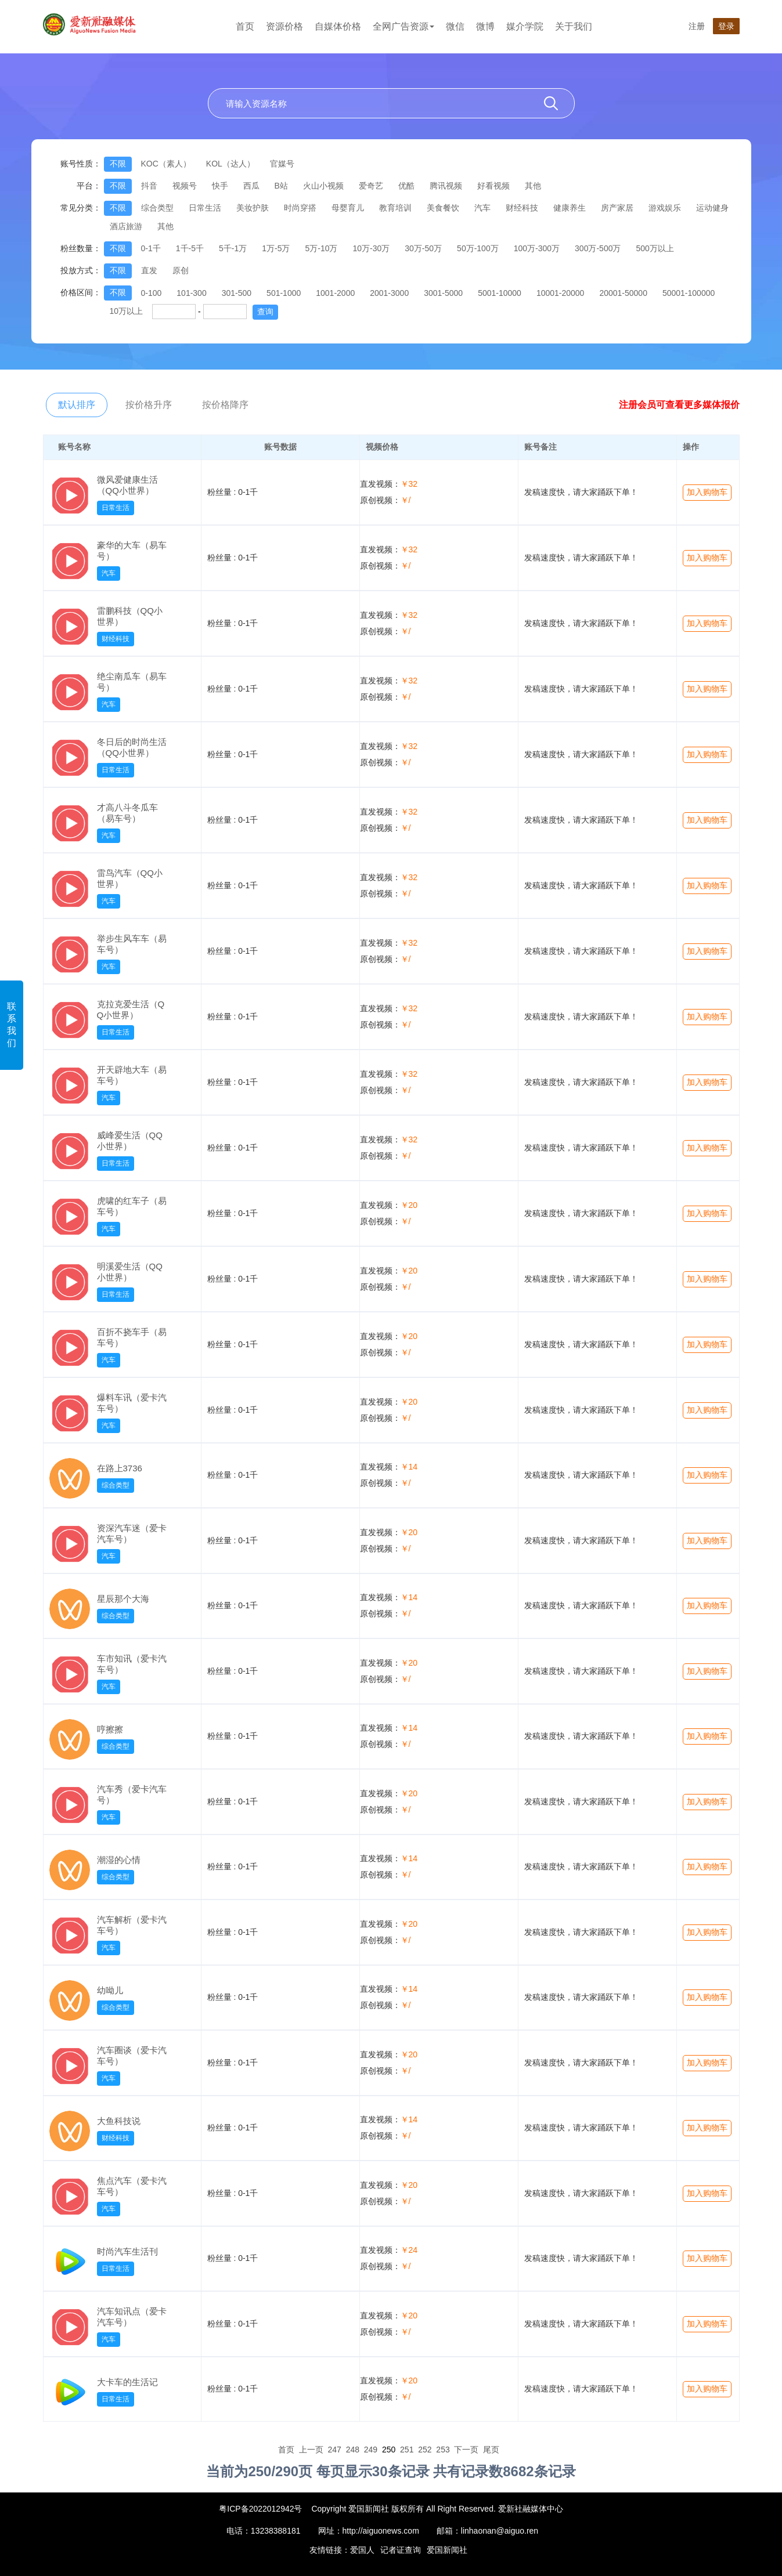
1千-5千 (190, 248)
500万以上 (654, 248)
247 (334, 2449)
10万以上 (126, 311)
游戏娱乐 (664, 207)
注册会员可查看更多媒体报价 (679, 405)
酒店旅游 (126, 226)
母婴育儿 (347, 207)
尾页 (491, 2449)
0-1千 (151, 248)
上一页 (311, 2449)
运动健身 (712, 207)
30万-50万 (423, 248)
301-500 (236, 293)
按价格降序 (225, 405)
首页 (245, 26)
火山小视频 (323, 185)
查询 (265, 311)
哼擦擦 (110, 1729)
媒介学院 (524, 26)
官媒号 (282, 163)
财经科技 (522, 207)
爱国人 (362, 2550)
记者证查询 (400, 2550)
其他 (533, 185)
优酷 (406, 185)
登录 (726, 26)
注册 (697, 26)
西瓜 (251, 185)
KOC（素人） (166, 163)
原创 (180, 270)
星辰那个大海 (123, 1599)
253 (442, 2449)
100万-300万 (537, 248)
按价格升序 (148, 405)
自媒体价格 (338, 26)
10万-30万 (371, 248)
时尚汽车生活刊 (127, 2251)
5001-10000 (499, 293)
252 (424, 2449)
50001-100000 (688, 293)
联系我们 (11, 1024)
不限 (118, 163)
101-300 (191, 293)
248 (352, 2449)
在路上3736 (119, 1468)
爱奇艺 (371, 185)
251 (406, 2449)
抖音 (149, 185)
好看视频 (493, 185)
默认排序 (76, 405)
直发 (149, 270)
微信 (455, 26)
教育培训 (395, 207)
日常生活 (205, 207)
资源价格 (284, 26)
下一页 (466, 2449)
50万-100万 (478, 248)
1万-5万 (276, 248)
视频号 (184, 185)
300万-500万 (598, 248)
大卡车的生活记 (127, 2382)
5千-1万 (233, 248)
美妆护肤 (252, 207)
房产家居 (617, 207)
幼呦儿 (110, 1990)
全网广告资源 (403, 26)
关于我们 (573, 26)
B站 (281, 185)
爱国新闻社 (447, 2550)
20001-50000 (623, 293)
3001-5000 (443, 293)
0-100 (151, 293)
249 (370, 2449)
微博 (485, 26)
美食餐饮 (443, 207)
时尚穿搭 (300, 207)
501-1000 (283, 293)
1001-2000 (335, 293)
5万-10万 (321, 248)
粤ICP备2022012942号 (260, 2508)
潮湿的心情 (118, 1860)
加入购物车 (707, 492)
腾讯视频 (446, 185)
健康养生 (569, 207)
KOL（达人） (230, 163)
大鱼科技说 (118, 2121)
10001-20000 (560, 293)
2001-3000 (389, 293)
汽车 (482, 207)
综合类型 (157, 207)
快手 (220, 185)
